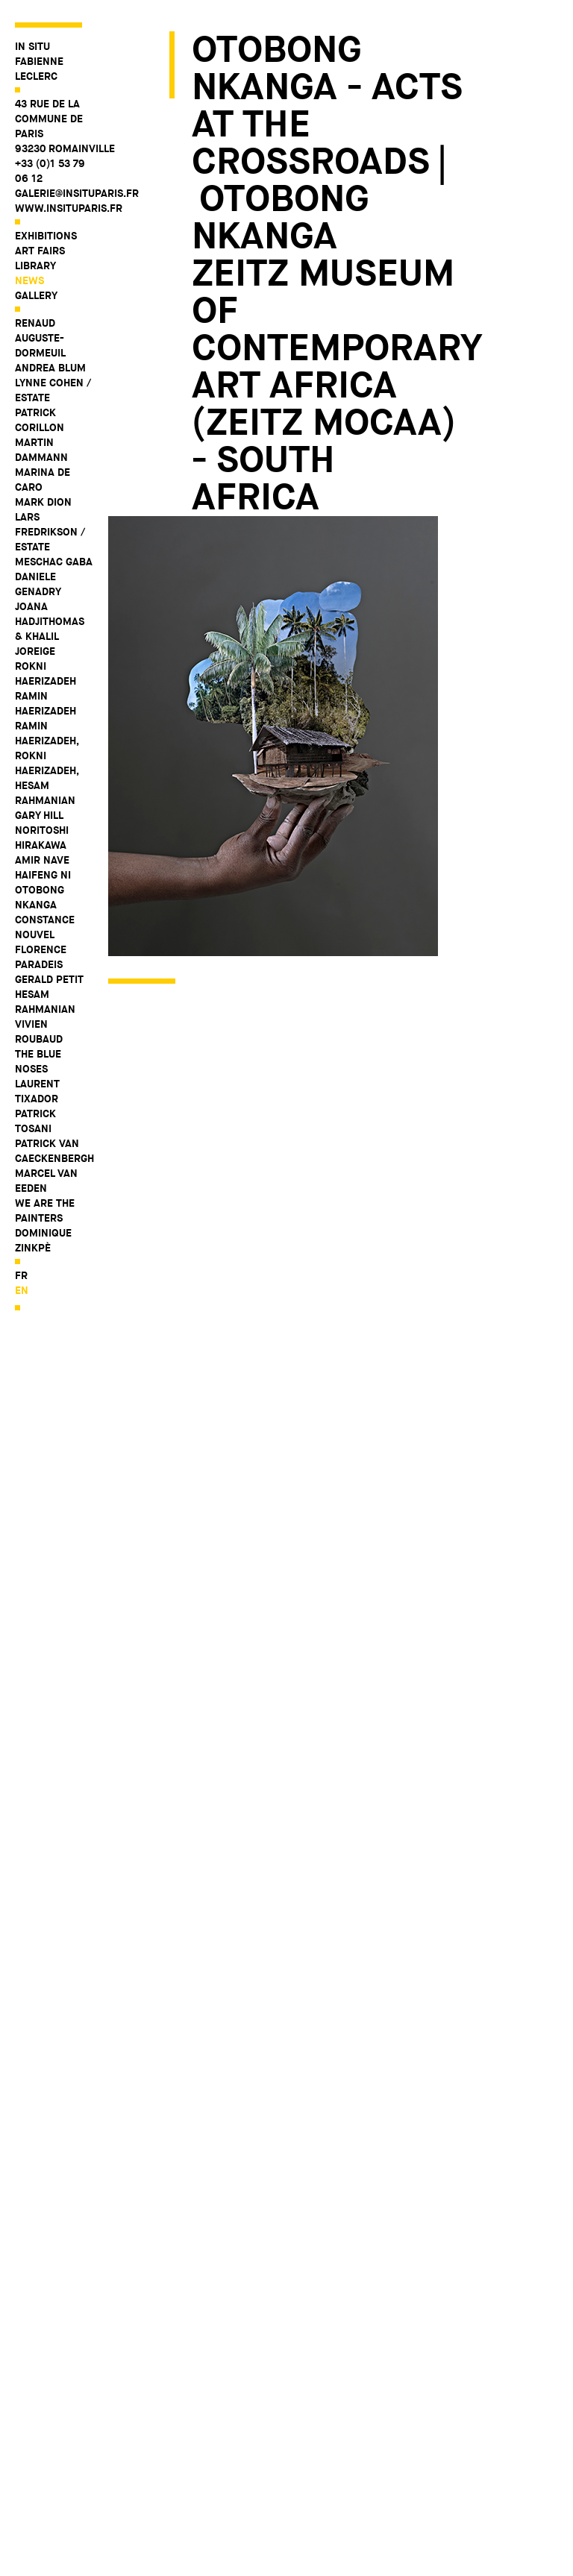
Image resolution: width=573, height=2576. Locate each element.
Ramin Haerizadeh (45, 703)
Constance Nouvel (45, 927)
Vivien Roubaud (39, 1031)
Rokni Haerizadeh (45, 673)
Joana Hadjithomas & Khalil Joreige (49, 629)
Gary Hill (39, 815)
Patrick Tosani (35, 1121)
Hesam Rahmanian (45, 1001)
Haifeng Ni (43, 875)
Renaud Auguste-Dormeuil (40, 337)
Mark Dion (43, 502)
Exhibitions (46, 235)
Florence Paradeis (40, 957)
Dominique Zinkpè (43, 1240)
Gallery (36, 295)
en (21, 1290)
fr (21, 1275)
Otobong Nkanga (39, 897)
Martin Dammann (41, 450)
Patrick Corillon (39, 420)
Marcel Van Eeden (46, 1180)
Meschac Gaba (54, 561)
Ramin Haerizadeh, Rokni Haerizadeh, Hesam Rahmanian (46, 763)
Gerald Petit (49, 979)
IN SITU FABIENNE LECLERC (39, 61)
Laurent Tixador (37, 1091)
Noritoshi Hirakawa (42, 837)
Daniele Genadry (38, 584)
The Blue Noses (38, 1061)
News (29, 280)
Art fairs (40, 250)
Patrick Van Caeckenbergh (54, 1151)
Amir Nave (42, 860)
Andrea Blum (50, 367)
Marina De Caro (42, 479)
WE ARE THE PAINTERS (45, 1210)
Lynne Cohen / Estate (53, 390)
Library (35, 265)
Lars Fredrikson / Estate (50, 531)
